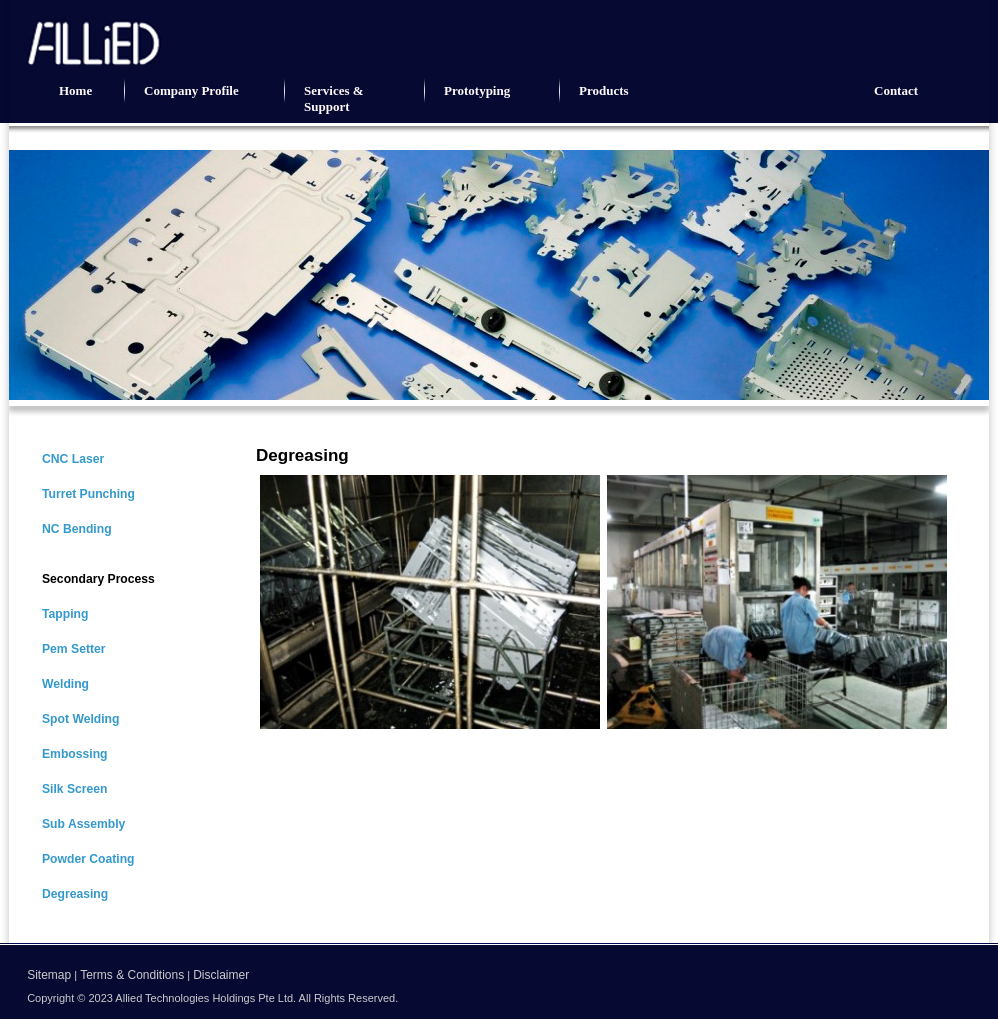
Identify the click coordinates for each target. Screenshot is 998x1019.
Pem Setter (74, 649)
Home (75, 90)
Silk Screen (75, 789)
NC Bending (77, 529)
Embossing (75, 754)
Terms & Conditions (132, 975)
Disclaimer (221, 975)
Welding (65, 684)
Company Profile (191, 90)
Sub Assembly (83, 824)
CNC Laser (73, 459)
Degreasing (75, 894)
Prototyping (477, 90)
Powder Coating (88, 859)
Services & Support (334, 98)
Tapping (65, 614)
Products (604, 90)
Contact (896, 90)
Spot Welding (80, 719)
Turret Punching (88, 494)
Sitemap (49, 975)
